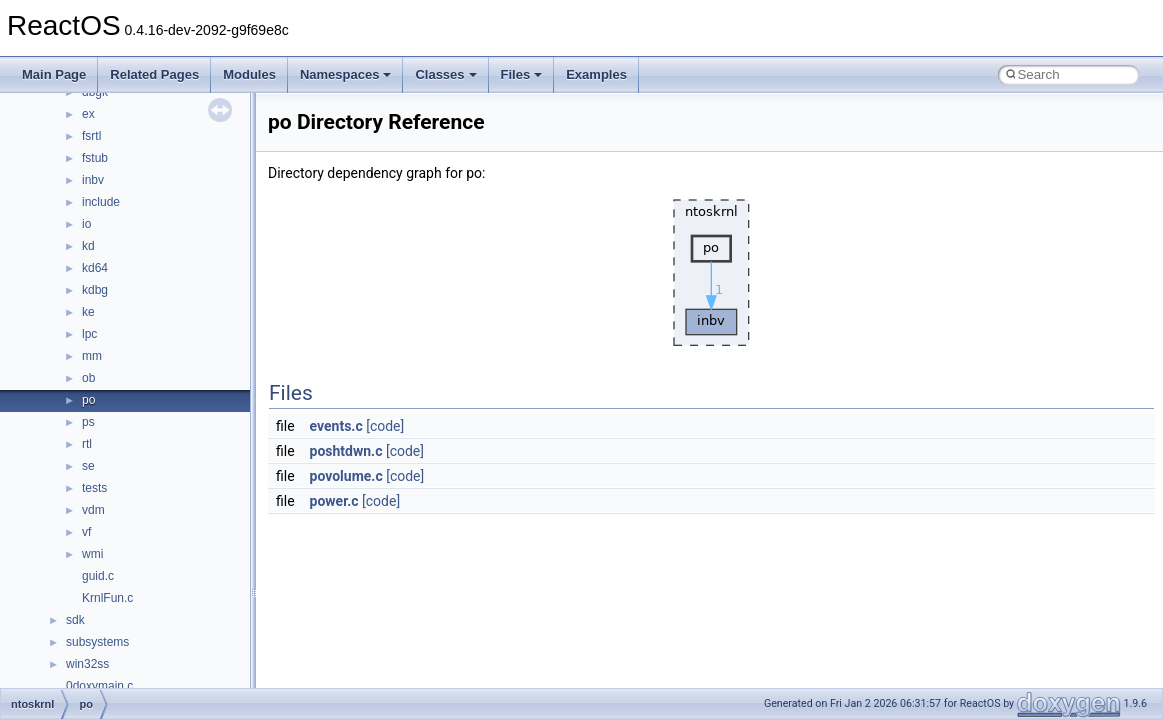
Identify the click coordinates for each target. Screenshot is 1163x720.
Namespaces (346, 74)
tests (94, 488)
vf (86, 532)
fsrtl (91, 136)
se (88, 466)
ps (88, 422)
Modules (249, 74)
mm (92, 356)
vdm (93, 510)
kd (88, 246)
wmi (92, 554)
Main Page (54, 74)
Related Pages (154, 74)
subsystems (97, 642)
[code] (385, 426)
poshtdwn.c (346, 451)
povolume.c (346, 476)
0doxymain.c (99, 686)
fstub (95, 158)
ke (88, 312)
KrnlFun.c (107, 598)
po (88, 400)
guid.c (98, 576)
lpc (89, 334)
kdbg (95, 290)
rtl (87, 444)
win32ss (87, 664)
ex (88, 114)
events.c (336, 426)
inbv (93, 180)
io (86, 224)
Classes (445, 74)
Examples (596, 74)
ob (88, 378)
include (101, 202)
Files (522, 74)
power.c (334, 501)
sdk (75, 620)
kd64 (95, 268)
